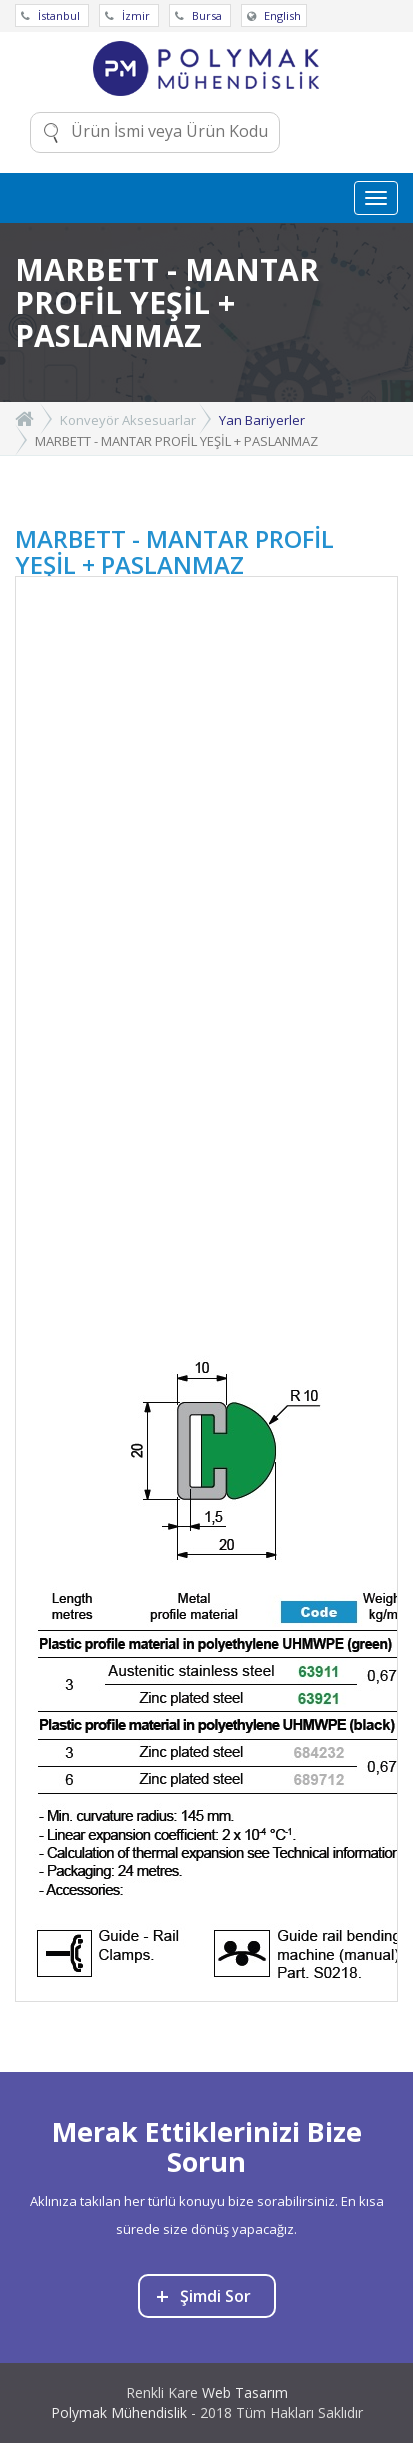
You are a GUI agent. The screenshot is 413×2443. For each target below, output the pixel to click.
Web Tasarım (245, 2392)
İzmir (129, 15)
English (274, 15)
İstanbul (52, 15)
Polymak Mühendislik (119, 2412)
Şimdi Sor (203, 2295)
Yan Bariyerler (262, 420)
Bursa (200, 15)
